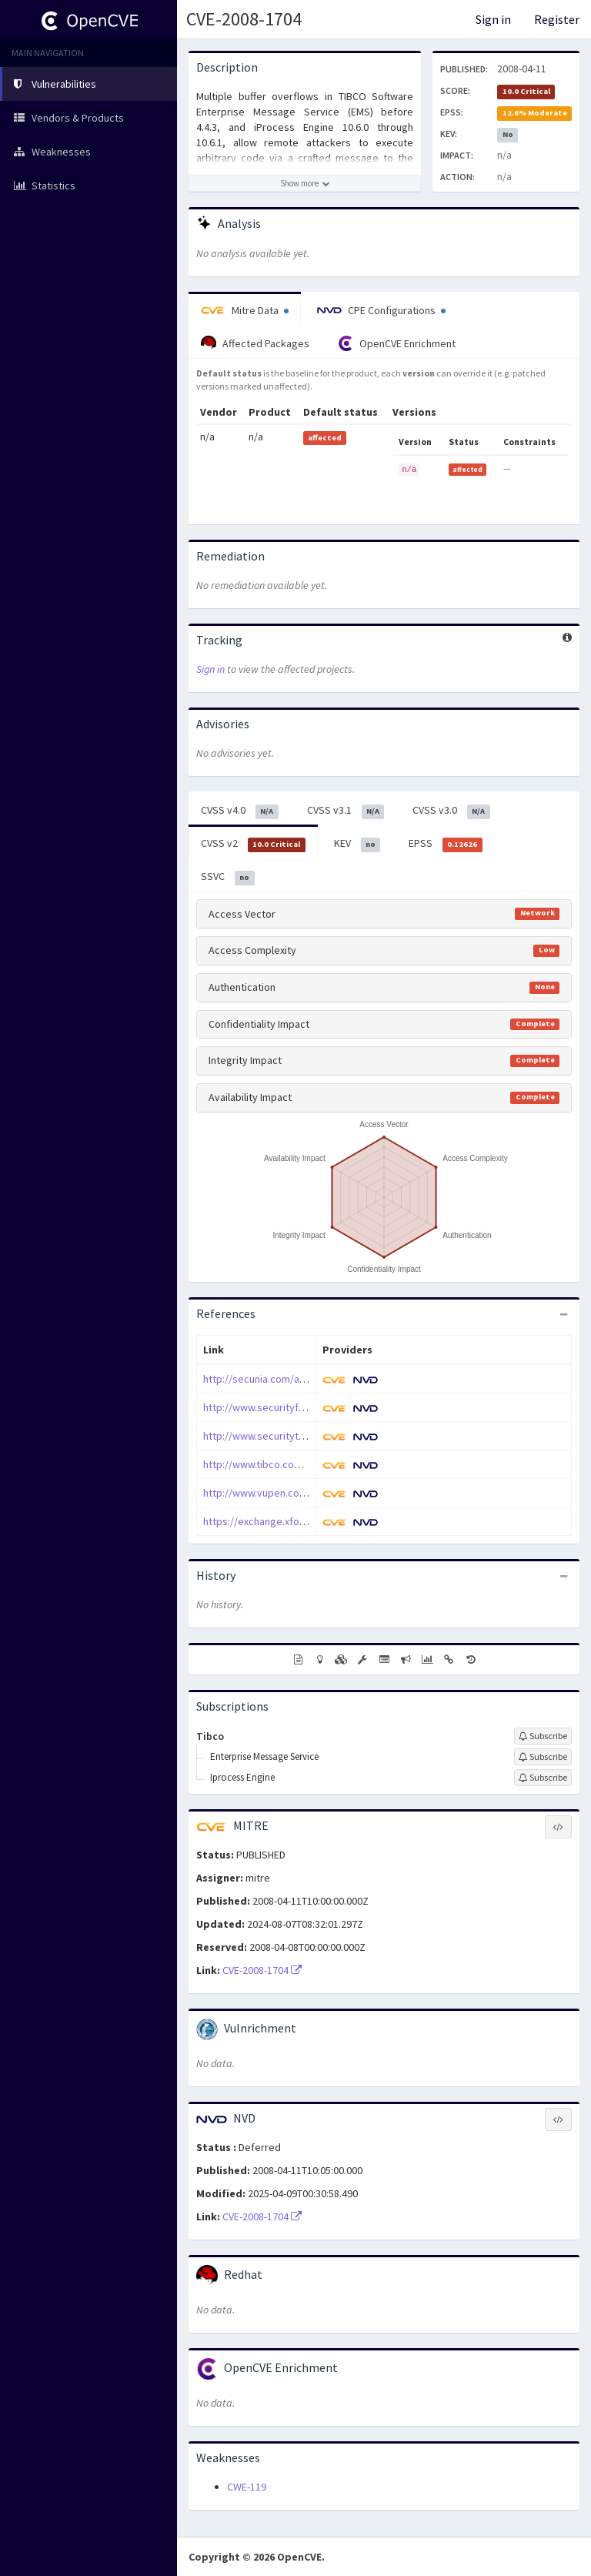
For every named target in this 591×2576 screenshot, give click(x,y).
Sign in (493, 19)
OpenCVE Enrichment (397, 343)
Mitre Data (245, 310)
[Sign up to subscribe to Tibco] (543, 1736)
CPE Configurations (381, 310)
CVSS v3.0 (451, 810)
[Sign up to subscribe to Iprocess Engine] (543, 1777)
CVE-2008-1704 (244, 19)
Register (556, 19)
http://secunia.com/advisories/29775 (288, 1379)
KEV (357, 843)
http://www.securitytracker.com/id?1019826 (304, 1436)
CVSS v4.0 (240, 810)
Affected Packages (255, 343)
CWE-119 (246, 2487)
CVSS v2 (253, 843)
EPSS (445, 843)
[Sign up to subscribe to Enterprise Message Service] (543, 1756)
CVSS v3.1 (346, 810)
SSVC (228, 877)
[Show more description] (305, 183)
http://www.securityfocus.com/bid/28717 (297, 1407)
